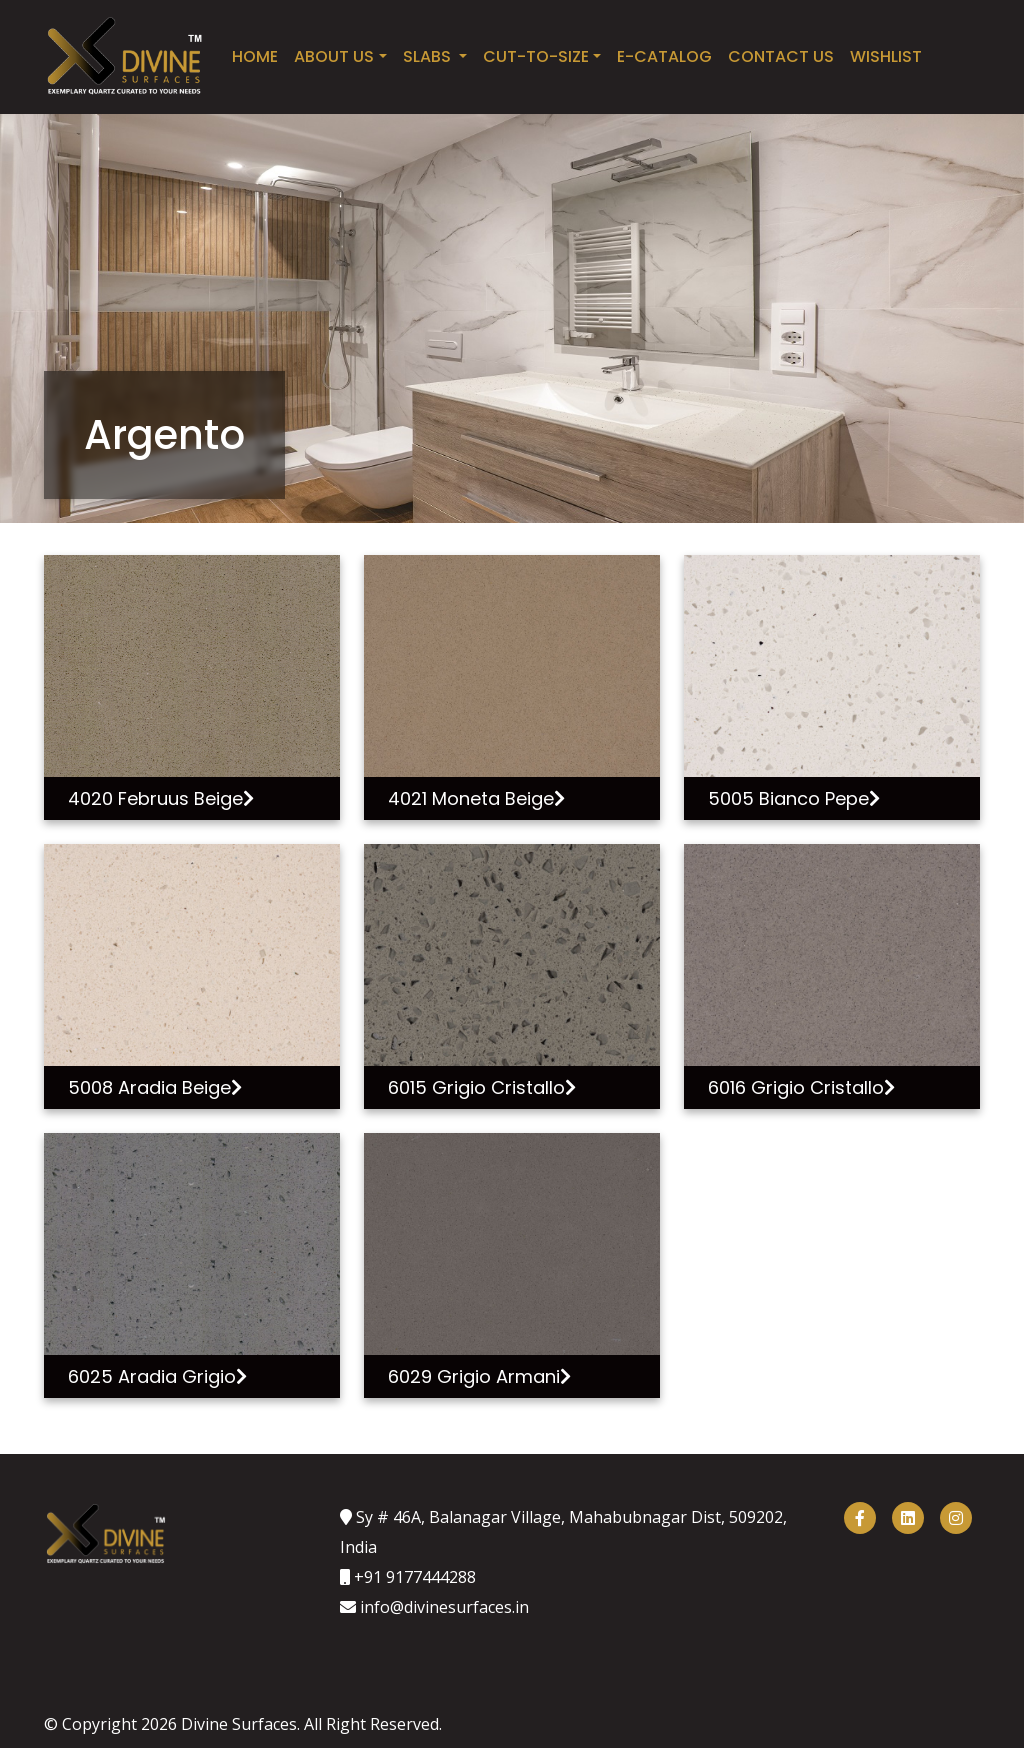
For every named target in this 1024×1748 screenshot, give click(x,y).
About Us (334, 56)
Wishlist (886, 56)
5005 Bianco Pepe (794, 798)
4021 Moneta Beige (476, 798)
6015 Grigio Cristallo (482, 1087)
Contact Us (781, 56)
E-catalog (664, 56)
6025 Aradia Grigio (157, 1376)
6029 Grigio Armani (479, 1376)
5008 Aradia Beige (155, 1087)
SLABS (429, 56)
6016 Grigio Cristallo (801, 1087)
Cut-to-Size (536, 56)
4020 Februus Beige (161, 798)
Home (255, 56)
